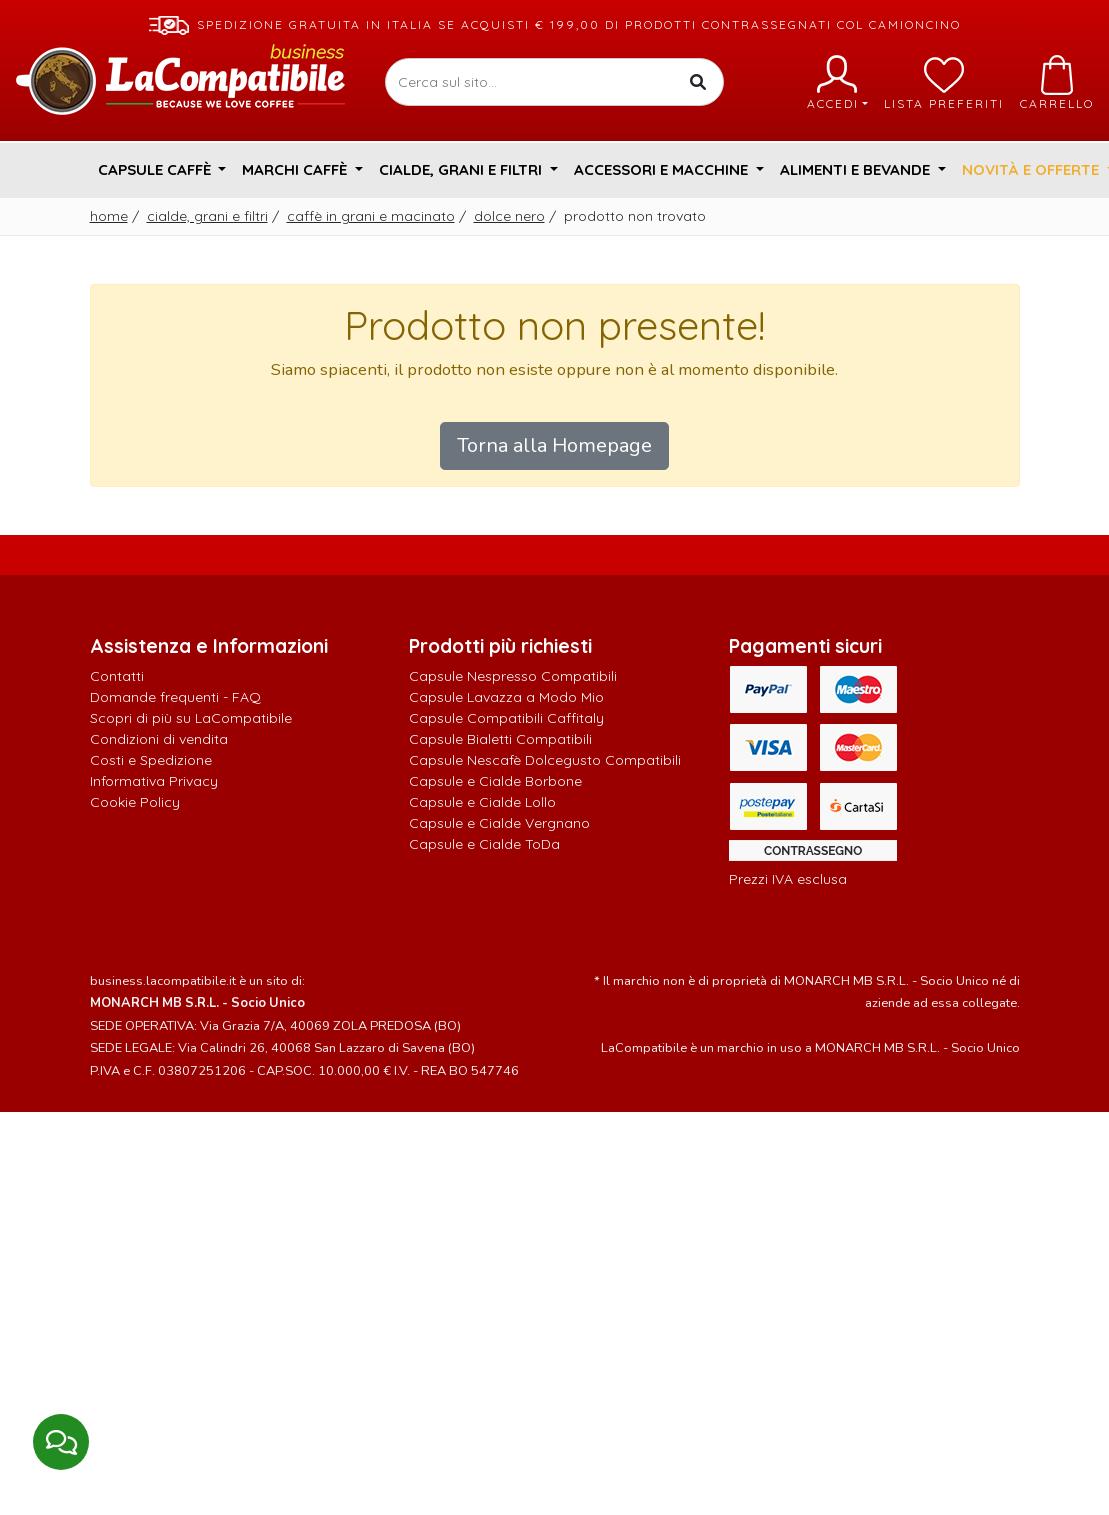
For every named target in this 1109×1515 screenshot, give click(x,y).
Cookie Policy (135, 802)
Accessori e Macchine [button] (663, 169)
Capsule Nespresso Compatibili (513, 676)
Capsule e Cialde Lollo (482, 802)
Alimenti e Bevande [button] (857, 169)
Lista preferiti (944, 83)
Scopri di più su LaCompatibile (191, 718)
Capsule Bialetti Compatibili (500, 739)
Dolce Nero (509, 216)
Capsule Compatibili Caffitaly (506, 718)
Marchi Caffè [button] (296, 169)
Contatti (117, 676)
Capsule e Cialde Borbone (495, 781)
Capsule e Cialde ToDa (484, 844)
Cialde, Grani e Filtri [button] (462, 169)
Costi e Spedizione (151, 760)
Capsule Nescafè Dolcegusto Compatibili (545, 760)
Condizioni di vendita (159, 739)
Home (109, 216)
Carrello (1057, 83)
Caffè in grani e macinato (371, 216)
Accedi (837, 83)
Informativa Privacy (154, 781)
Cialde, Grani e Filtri (207, 216)
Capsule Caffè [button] (156, 169)
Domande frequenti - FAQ (175, 697)
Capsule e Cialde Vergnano (499, 823)
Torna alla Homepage (554, 445)
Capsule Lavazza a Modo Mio (506, 697)
